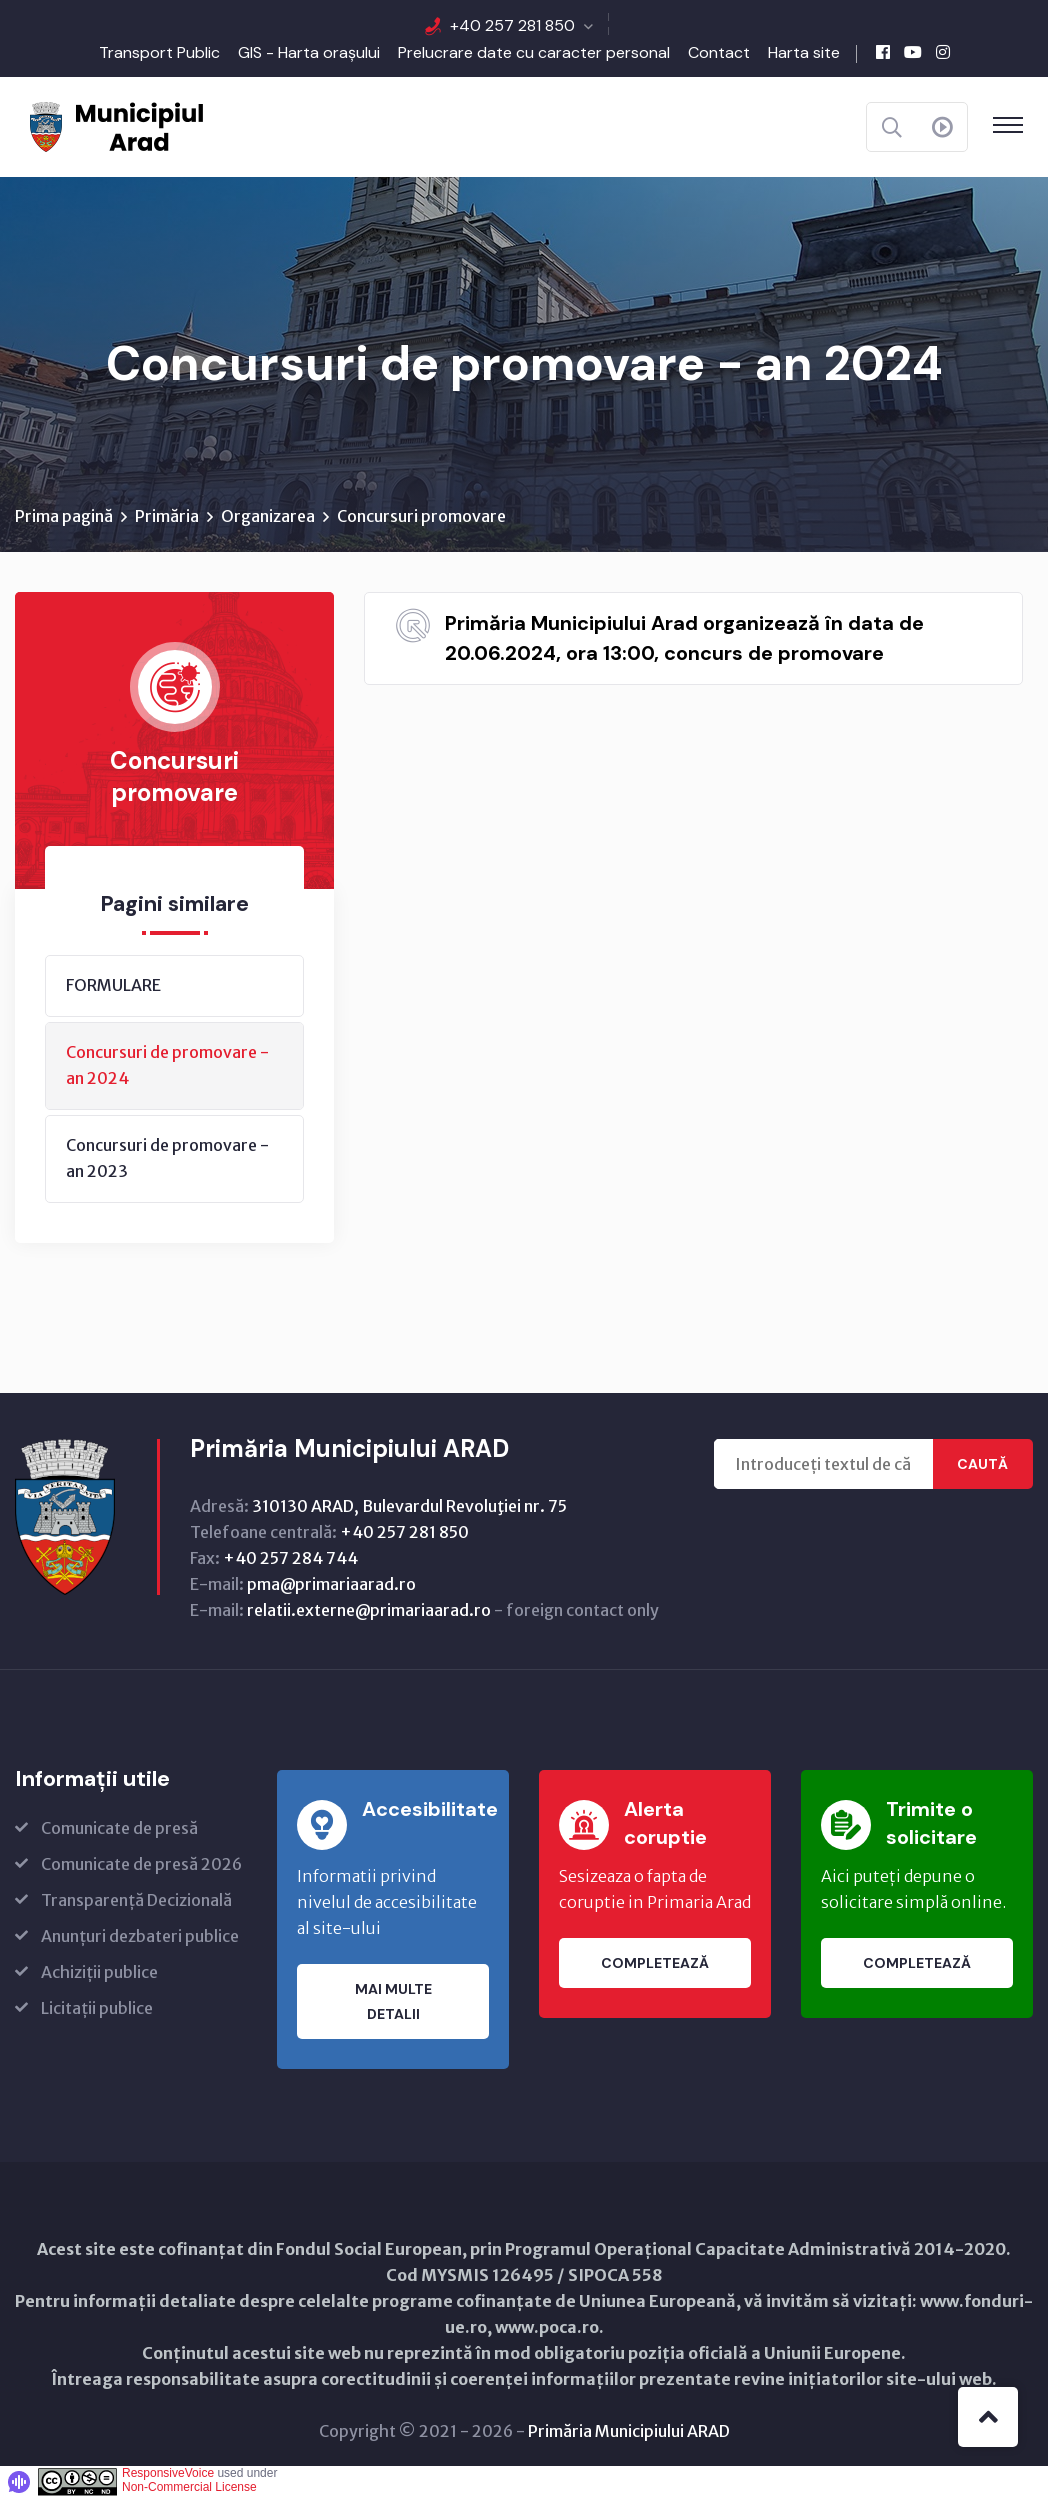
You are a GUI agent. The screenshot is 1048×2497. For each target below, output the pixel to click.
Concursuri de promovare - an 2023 (167, 1158)
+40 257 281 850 (512, 25)
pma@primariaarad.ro (331, 1584)
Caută (982, 1464)
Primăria (167, 516)
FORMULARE (113, 985)
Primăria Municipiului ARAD (629, 2431)
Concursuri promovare (421, 516)
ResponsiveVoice (168, 2473)
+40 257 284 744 (290, 1558)
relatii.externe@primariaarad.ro (369, 1610)
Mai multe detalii (393, 2001)
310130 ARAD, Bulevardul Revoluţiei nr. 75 (409, 1506)
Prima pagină (64, 516)
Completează (655, 1963)
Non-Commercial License (189, 2487)
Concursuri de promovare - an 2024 (167, 1065)
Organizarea (268, 516)
